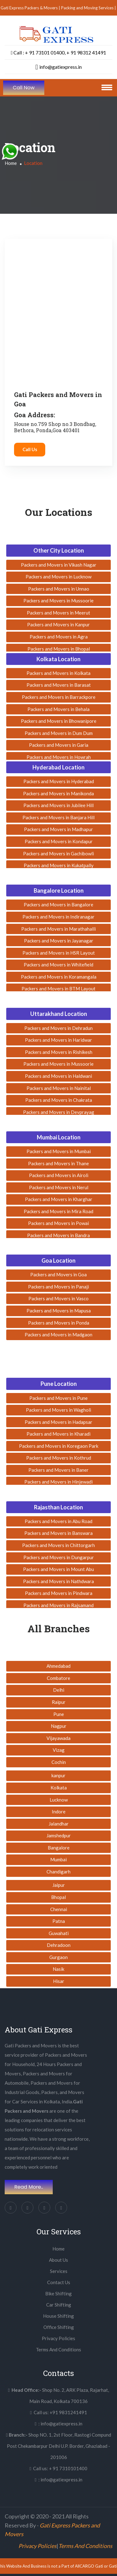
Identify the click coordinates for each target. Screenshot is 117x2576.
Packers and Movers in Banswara (58, 1533)
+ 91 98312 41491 (86, 52)
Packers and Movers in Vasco (58, 1298)
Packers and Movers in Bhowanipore (58, 721)
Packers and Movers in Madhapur (58, 829)
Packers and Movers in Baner (58, 1470)
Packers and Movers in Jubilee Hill (58, 805)
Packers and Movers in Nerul (58, 1187)
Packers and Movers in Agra (59, 636)
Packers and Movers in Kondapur (59, 841)
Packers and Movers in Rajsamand (58, 1605)
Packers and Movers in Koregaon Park (58, 1446)
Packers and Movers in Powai (58, 1223)
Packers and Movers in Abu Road (58, 1521)
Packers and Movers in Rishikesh (58, 1052)
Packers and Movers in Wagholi (58, 1410)
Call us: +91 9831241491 (58, 2412)
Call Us (29, 449)
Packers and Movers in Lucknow (58, 576)
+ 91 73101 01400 (45, 52)
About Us (58, 2260)
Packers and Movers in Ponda (58, 1322)
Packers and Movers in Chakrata (58, 1100)
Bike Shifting (58, 2293)
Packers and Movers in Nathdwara (58, 1581)
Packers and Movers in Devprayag (58, 1112)
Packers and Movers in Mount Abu (58, 1569)
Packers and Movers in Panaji (58, 1286)
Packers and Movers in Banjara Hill (58, 817)
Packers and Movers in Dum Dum (59, 733)
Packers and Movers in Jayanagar (58, 940)
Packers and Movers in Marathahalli (58, 929)
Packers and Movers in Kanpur (58, 624)
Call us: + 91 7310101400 (58, 2468)
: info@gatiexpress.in (58, 2423)
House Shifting (58, 2316)
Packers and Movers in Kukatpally (59, 865)
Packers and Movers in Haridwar (58, 1040)
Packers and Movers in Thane (58, 1163)
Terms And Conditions (58, 2349)
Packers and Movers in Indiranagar (58, 916)
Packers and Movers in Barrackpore (58, 697)
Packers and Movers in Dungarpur (58, 1557)
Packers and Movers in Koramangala (58, 976)
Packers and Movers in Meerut (58, 612)
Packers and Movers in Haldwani (58, 1076)
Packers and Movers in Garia (58, 745)
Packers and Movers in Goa (58, 1274)
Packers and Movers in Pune (58, 1398)
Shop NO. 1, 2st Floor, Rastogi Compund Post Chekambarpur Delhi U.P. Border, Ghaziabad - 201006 (58, 2446)
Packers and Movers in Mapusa (59, 1310)
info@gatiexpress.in (58, 67)
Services (58, 2271)
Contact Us (58, 2282)
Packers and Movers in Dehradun (58, 1028)
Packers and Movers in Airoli (58, 1175)
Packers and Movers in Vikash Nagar (58, 565)
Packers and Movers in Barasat (59, 685)
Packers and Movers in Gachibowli (58, 853)
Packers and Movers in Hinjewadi (58, 1481)
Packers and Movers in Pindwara (58, 1593)
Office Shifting (58, 2327)
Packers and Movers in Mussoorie (58, 600)
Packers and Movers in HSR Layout (58, 953)
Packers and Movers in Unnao (58, 588)
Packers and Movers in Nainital (59, 1088)
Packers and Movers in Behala (58, 709)
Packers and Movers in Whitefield (58, 964)
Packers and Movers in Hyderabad (58, 781)
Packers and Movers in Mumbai (59, 1151)
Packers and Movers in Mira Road (58, 1211)
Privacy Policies (58, 2338)
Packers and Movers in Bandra (58, 1235)
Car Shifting (58, 2304)
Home (11, 163)
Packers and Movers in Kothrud (58, 1458)
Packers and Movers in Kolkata (58, 673)
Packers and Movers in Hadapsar (58, 1422)
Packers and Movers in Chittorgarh (58, 1545)
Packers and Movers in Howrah (59, 757)
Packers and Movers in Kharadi (58, 1434)
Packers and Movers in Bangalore (58, 904)
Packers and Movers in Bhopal (58, 649)
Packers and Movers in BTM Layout (58, 988)
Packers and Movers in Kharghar (58, 1199)
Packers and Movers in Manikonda (58, 793)
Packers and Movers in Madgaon (58, 1334)
